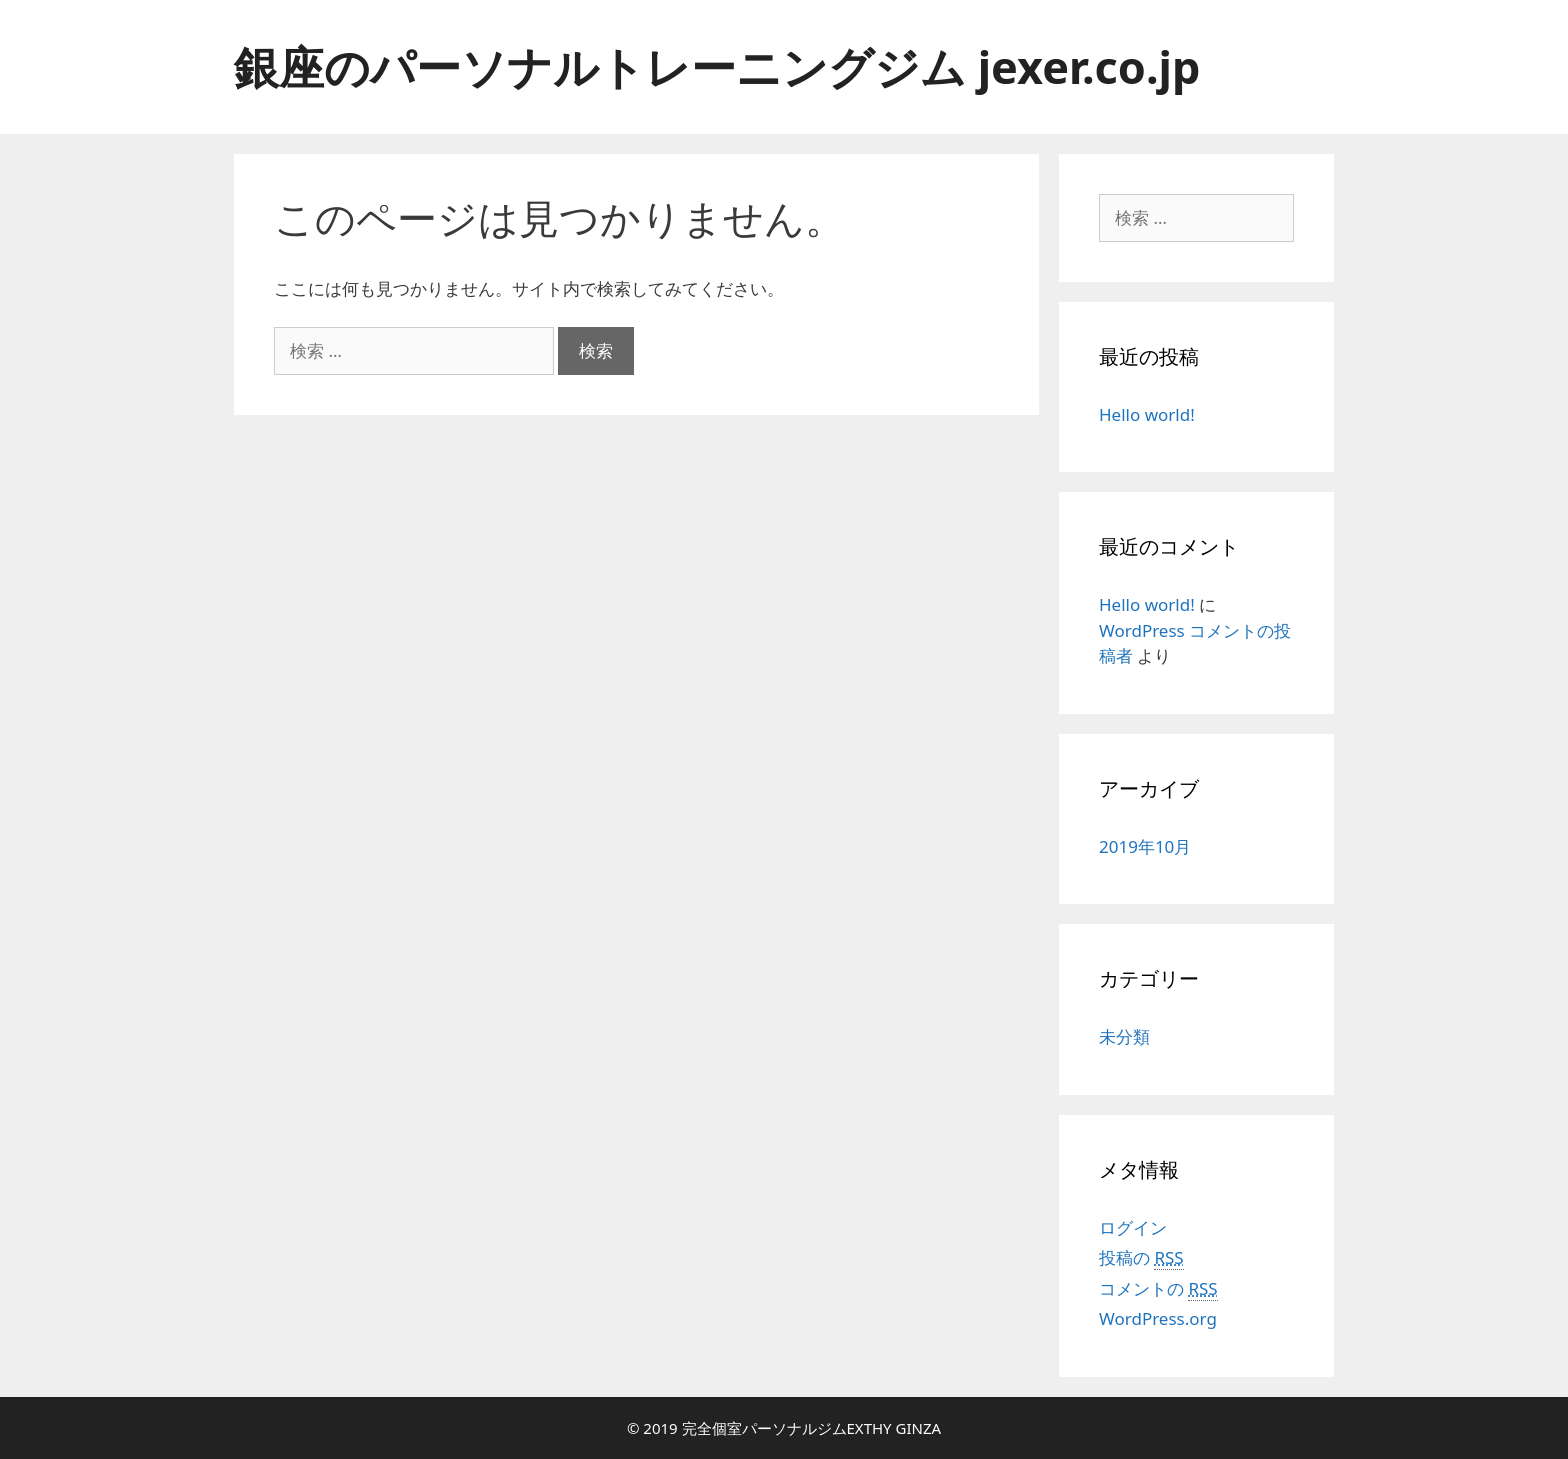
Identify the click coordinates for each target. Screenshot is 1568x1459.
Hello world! (1147, 414)
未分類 (1124, 1036)
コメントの (1158, 1289)
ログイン (1133, 1227)
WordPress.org (1158, 1318)
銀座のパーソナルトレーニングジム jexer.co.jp (717, 66)
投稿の (1141, 1258)
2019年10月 (1145, 846)
